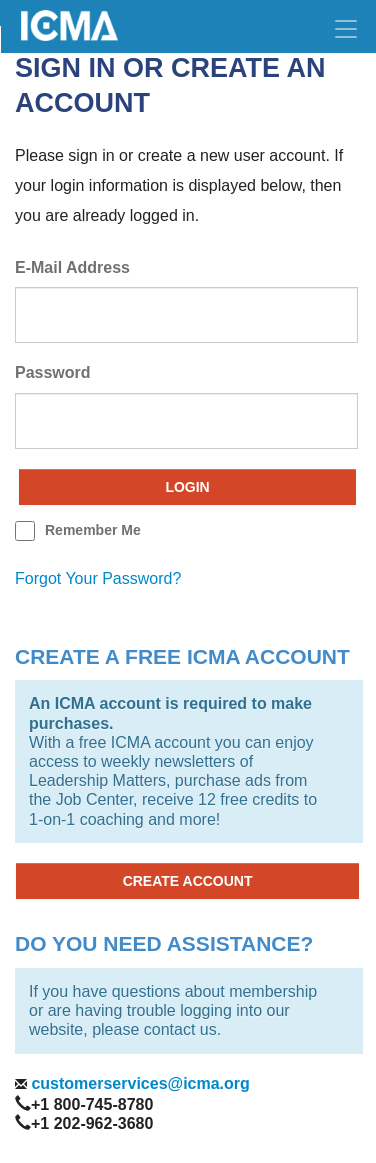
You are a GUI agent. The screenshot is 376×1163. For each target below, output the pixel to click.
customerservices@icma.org (138, 1083)
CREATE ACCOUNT (188, 881)
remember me (93, 530)
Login (187, 487)
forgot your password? (98, 578)
